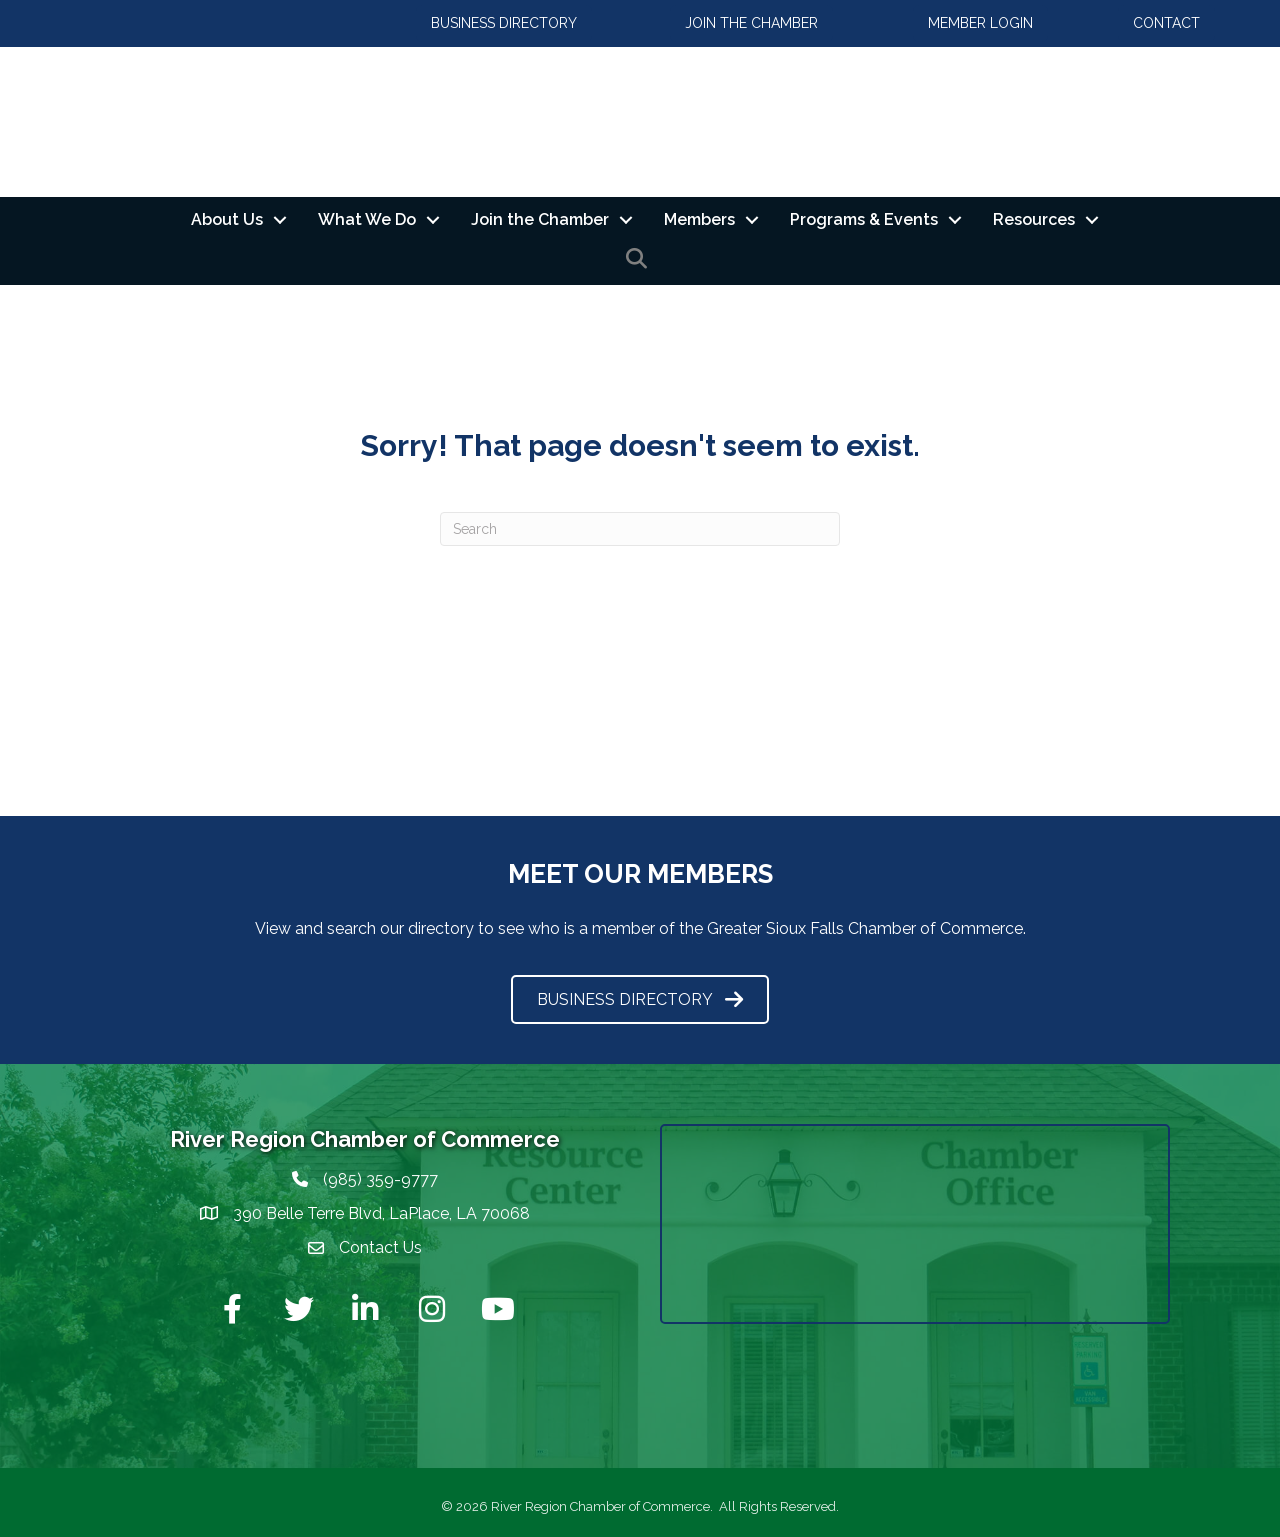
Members (699, 219)
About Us (227, 219)
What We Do (367, 219)
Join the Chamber (540, 219)
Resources (1034, 219)
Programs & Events (864, 219)
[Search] (640, 529)
